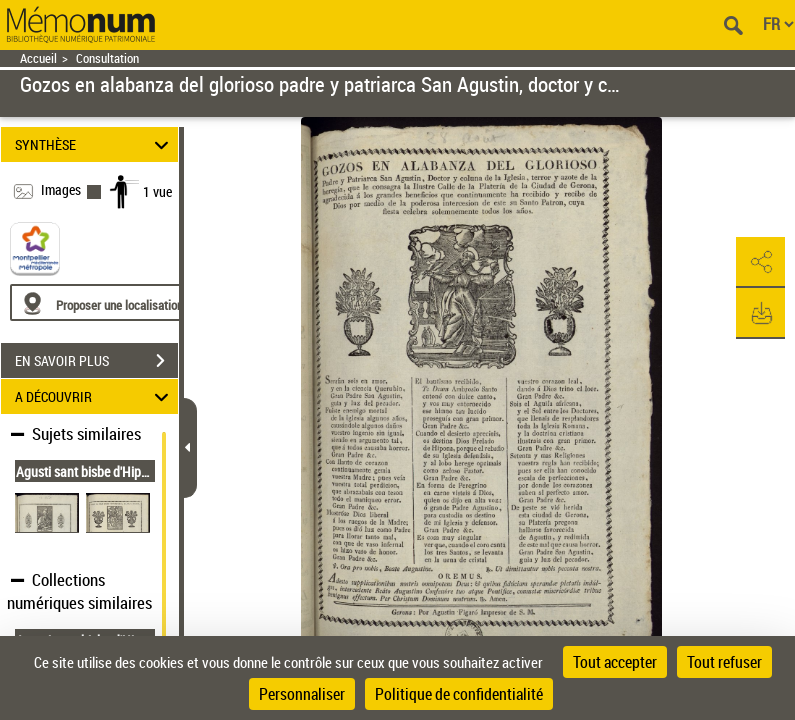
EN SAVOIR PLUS (96, 361)
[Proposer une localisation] (105, 302)
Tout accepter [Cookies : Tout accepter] (615, 662)
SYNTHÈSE (94, 144)
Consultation (107, 58)
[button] (760, 263)
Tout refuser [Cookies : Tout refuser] (724, 662)
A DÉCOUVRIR (94, 396)
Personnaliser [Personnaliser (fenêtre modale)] (302, 694)
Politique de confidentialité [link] (459, 694)
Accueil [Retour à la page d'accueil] (38, 58)
